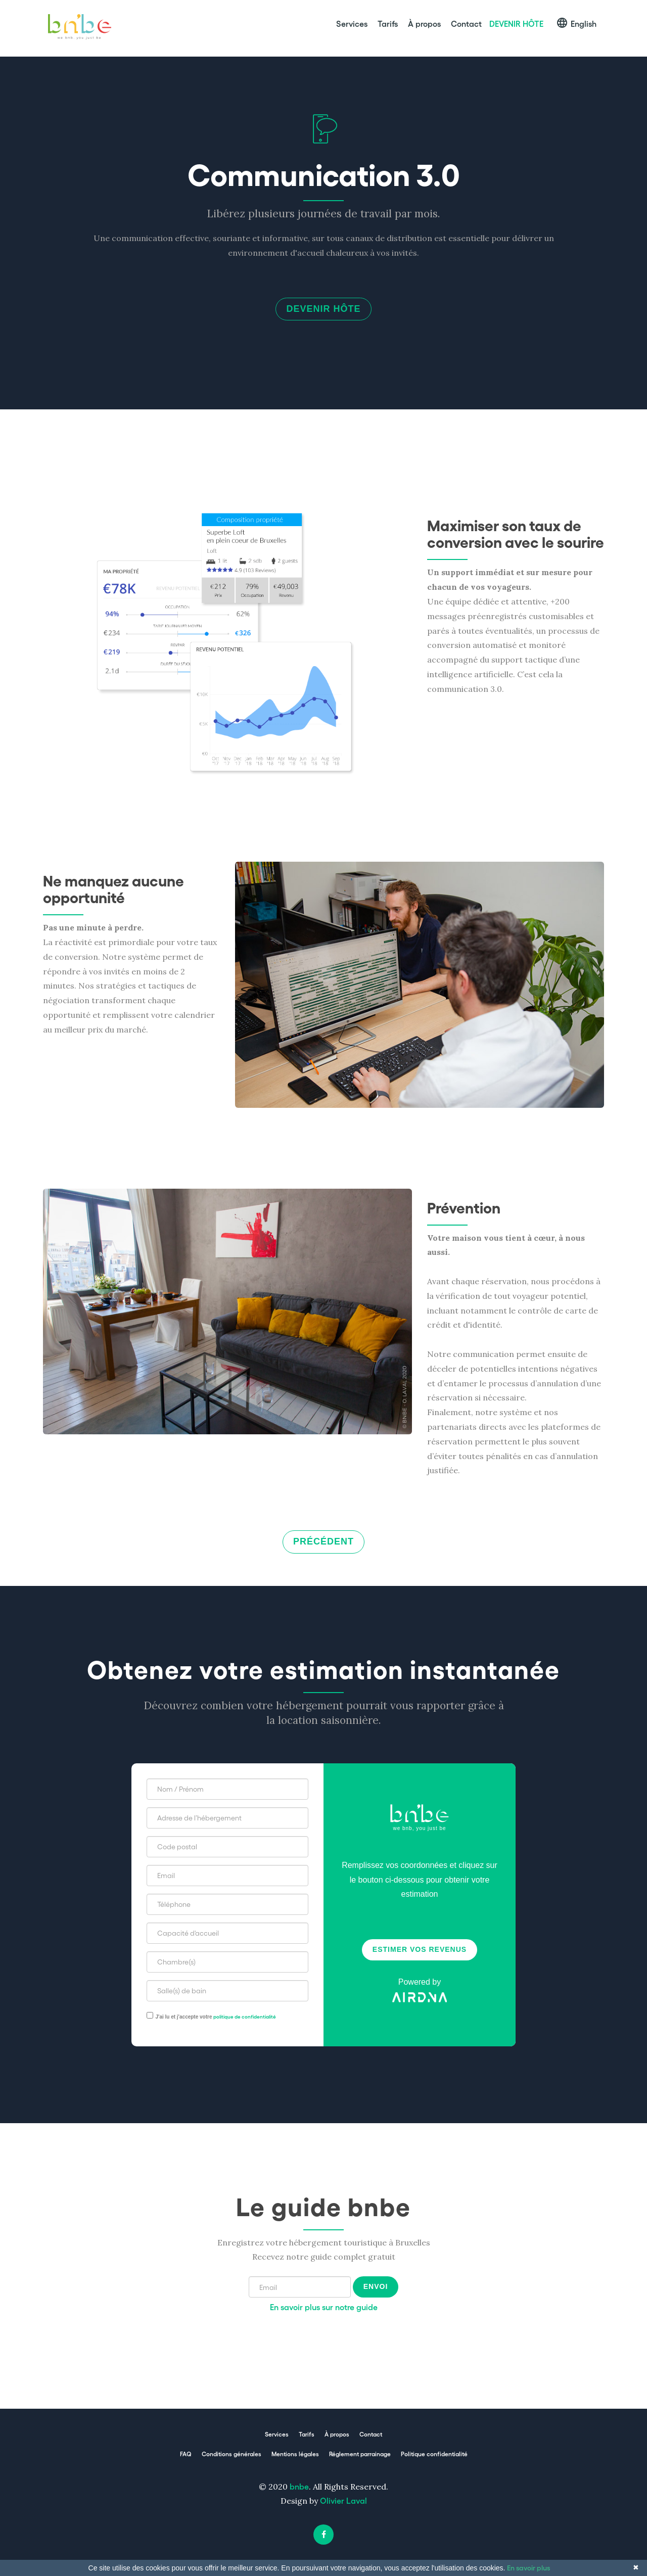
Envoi (375, 2288)
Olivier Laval (343, 2502)
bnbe (299, 2487)
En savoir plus (528, 2567)
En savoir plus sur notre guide (324, 2308)
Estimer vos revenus (420, 1951)
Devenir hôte (323, 310)
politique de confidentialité (244, 2018)
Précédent (323, 1543)
